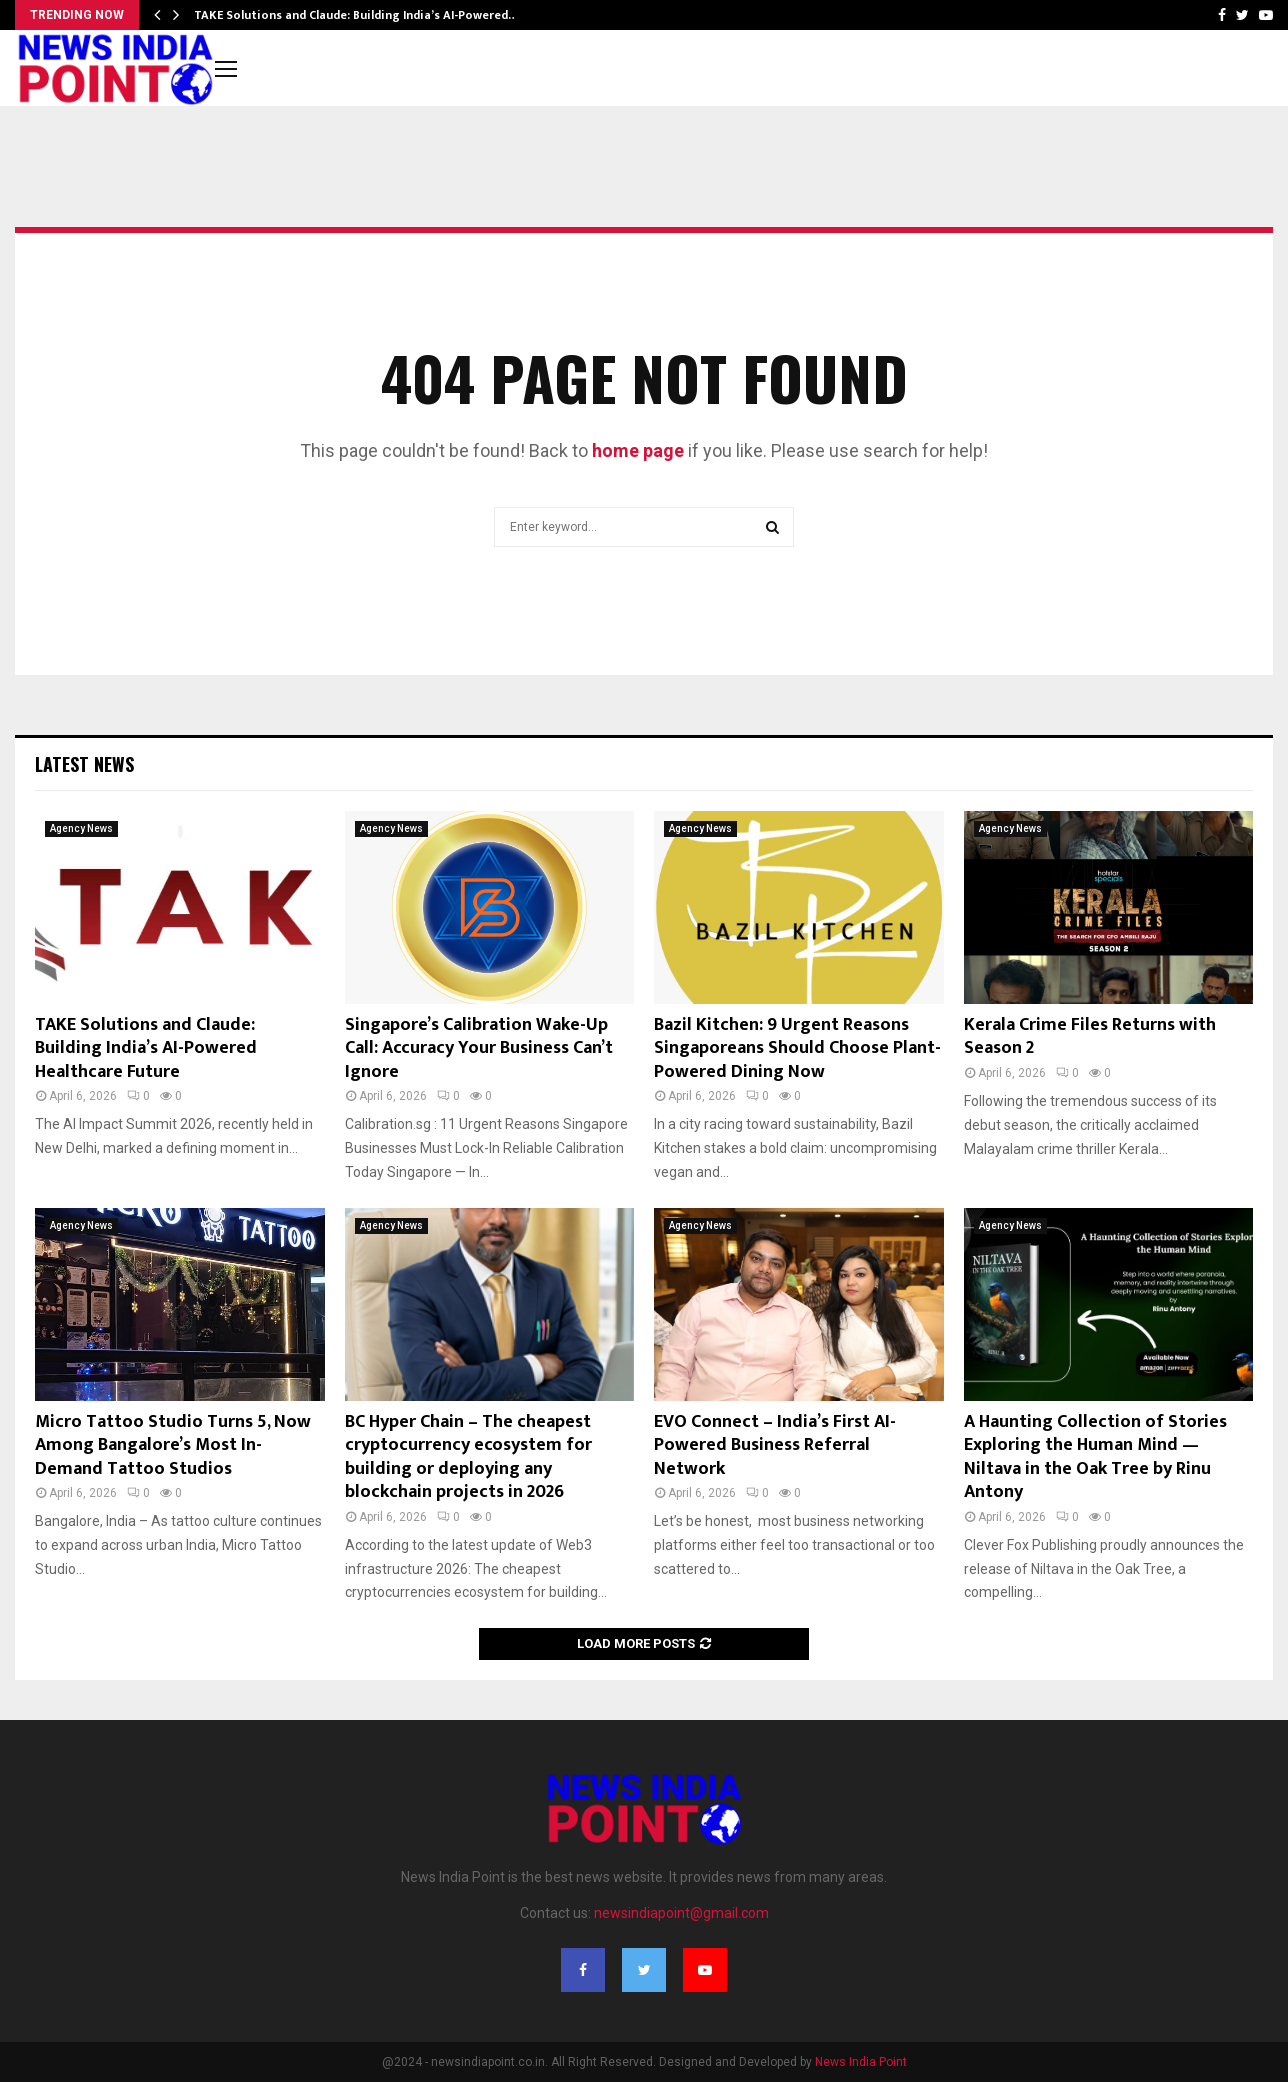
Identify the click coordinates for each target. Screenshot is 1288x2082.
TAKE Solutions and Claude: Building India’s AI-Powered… (356, 15)
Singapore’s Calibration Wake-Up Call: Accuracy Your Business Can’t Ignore (479, 1048)
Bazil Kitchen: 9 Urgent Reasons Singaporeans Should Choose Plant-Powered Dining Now (797, 1048)
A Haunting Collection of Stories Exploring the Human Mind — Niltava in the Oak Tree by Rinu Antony (1095, 1457)
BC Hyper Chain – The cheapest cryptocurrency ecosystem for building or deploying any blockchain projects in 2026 (468, 1457)
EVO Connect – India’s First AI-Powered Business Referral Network (775, 1445)
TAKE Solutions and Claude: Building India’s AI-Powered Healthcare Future (146, 1048)
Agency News (81, 828)
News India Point (861, 2062)
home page (638, 450)
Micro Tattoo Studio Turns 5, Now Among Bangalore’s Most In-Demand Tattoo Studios (173, 1445)
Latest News (84, 764)
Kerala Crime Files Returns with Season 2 (1090, 1036)
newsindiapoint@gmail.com (681, 1913)
